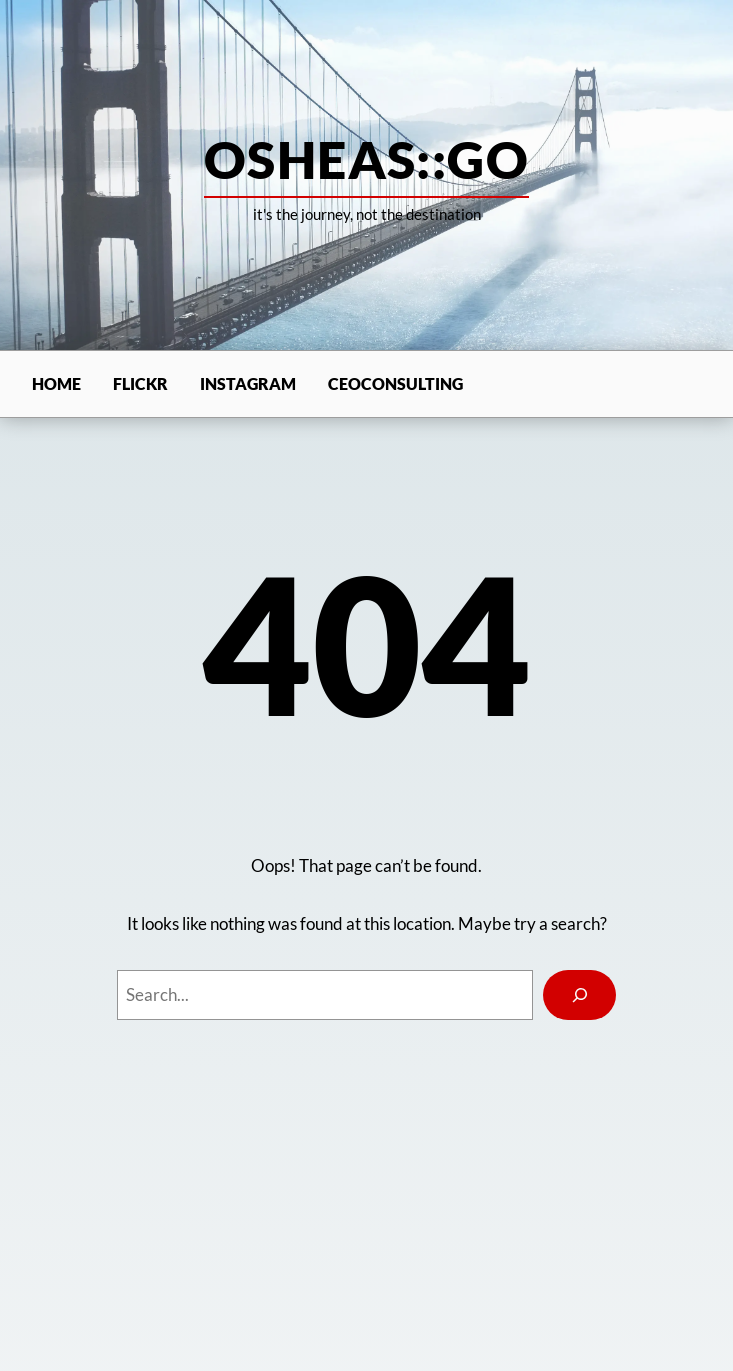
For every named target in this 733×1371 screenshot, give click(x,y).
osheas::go (366, 159)
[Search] (579, 995)
